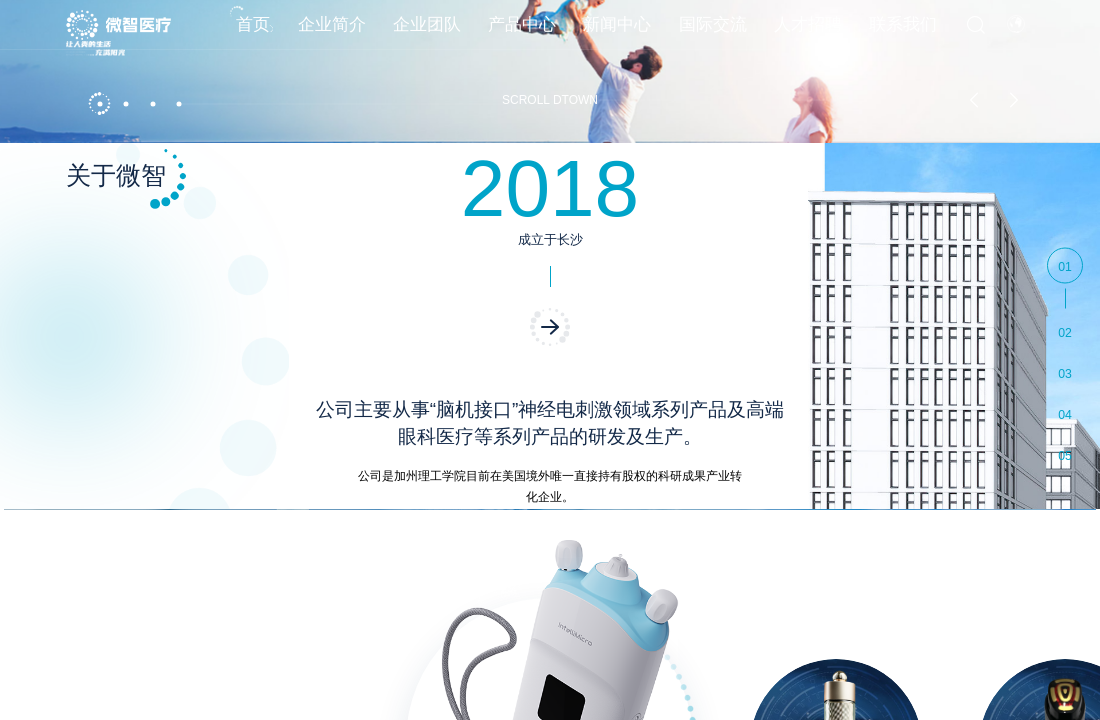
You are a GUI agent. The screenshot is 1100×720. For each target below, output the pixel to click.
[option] (550, 360)
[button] (99, 681)
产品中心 (522, 33)
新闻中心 (617, 33)
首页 (253, 33)
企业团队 (427, 33)
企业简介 (332, 33)
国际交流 (713, 33)
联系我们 (903, 33)
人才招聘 (808, 33)
